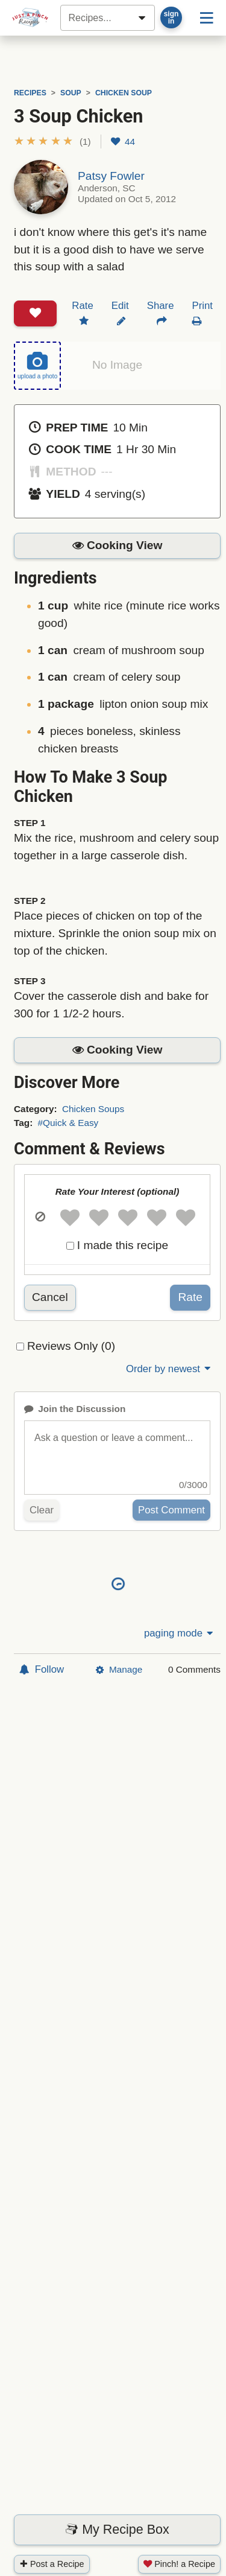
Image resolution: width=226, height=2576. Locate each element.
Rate (190, 1297)
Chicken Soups (93, 1109)
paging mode (179, 1633)
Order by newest (169, 1369)
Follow (41, 1669)
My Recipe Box (117, 2529)
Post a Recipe (51, 2564)
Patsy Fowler (111, 176)
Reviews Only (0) (71, 1346)
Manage (119, 1669)
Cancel (50, 1297)
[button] (52, 141)
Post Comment (171, 1510)
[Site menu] (207, 17)
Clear (42, 1510)
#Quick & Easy (68, 1123)
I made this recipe (122, 1245)
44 (123, 141)
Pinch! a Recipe (179, 2564)
